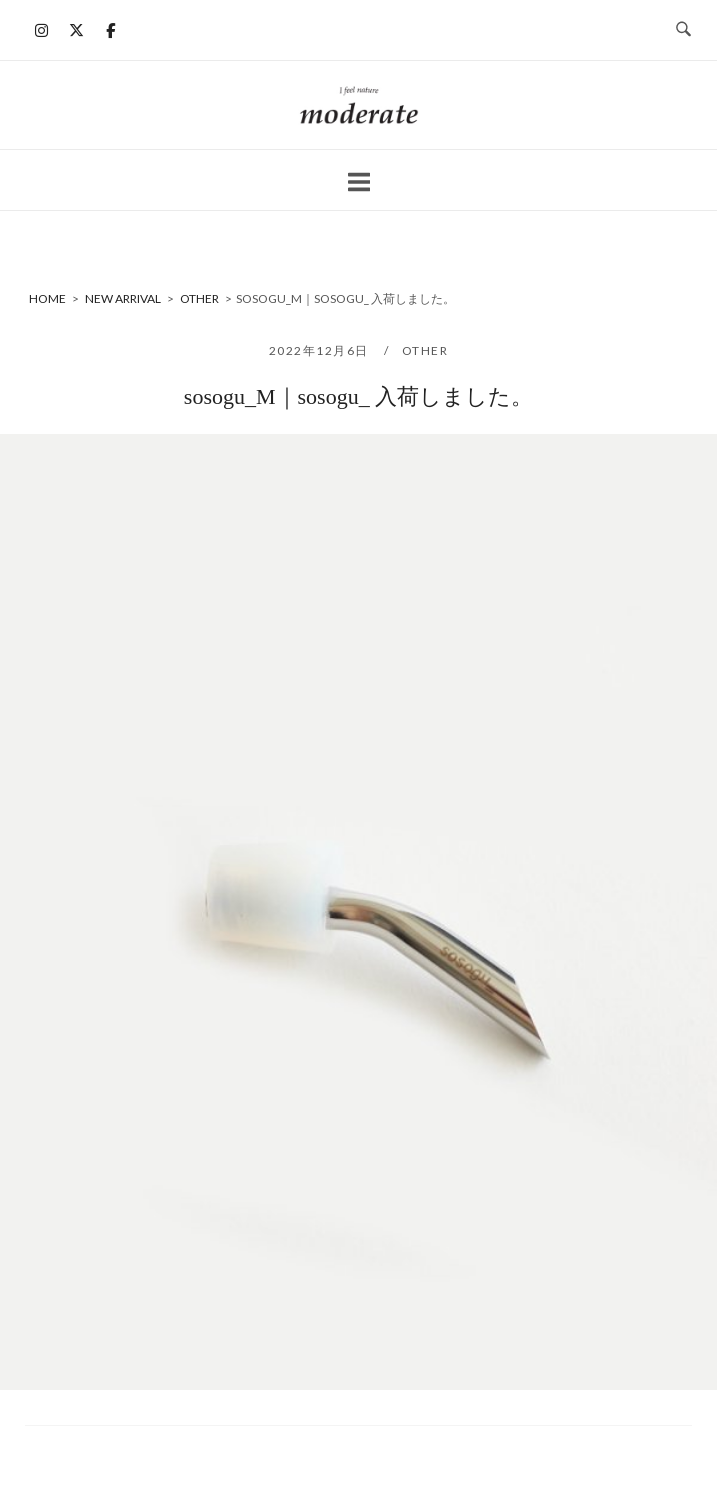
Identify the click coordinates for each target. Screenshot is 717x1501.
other (425, 350)
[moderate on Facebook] (111, 30)
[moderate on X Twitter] (76, 30)
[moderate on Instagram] (42, 30)
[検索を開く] (683, 30)
